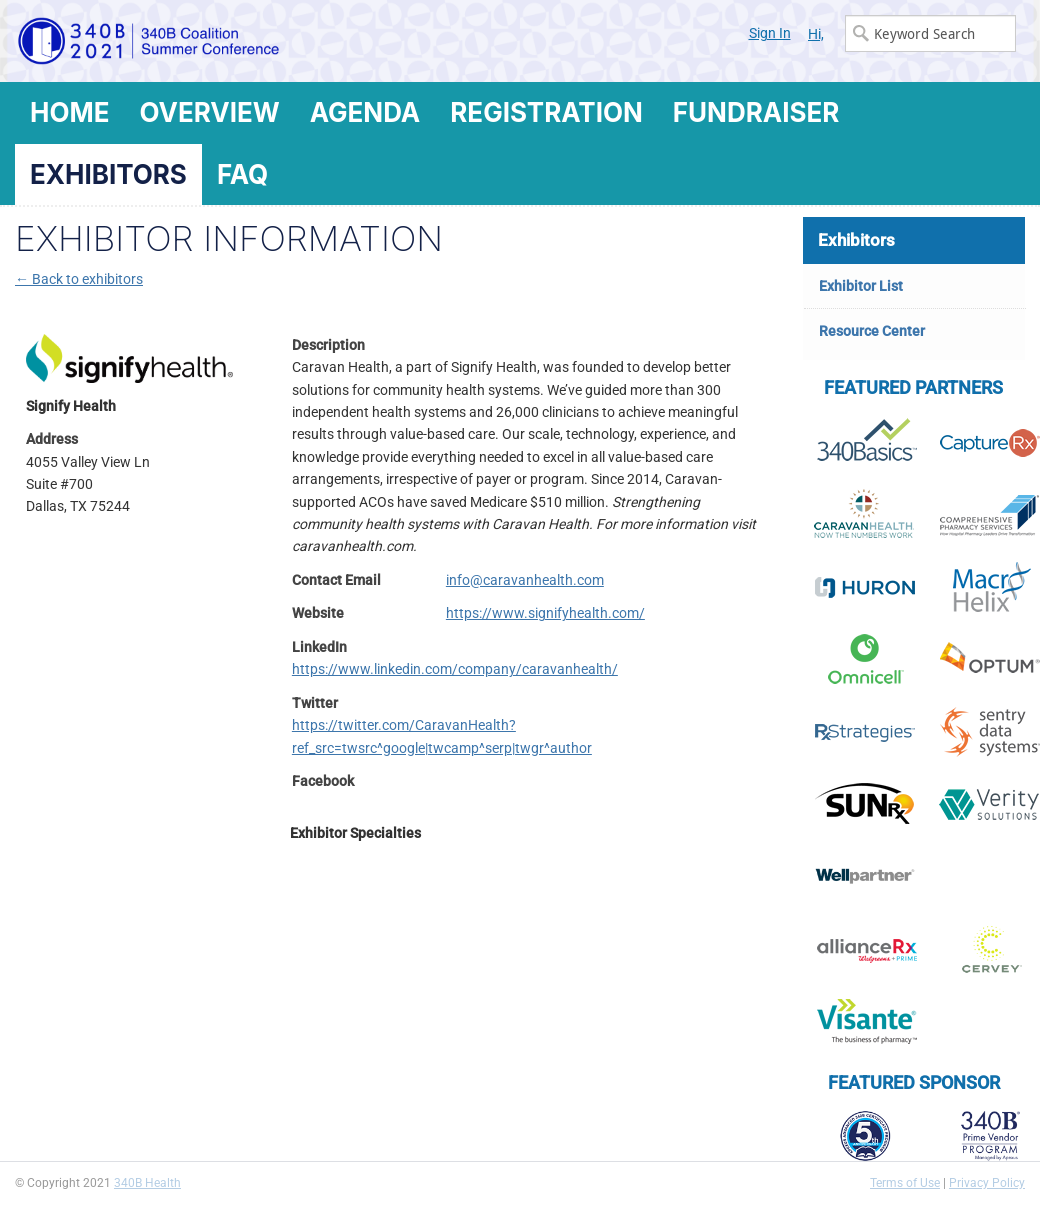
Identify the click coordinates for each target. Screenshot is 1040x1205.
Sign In (770, 33)
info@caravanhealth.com (525, 580)
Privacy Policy (987, 1183)
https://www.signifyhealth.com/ (545, 613)
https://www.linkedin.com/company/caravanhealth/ (455, 669)
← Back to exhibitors (79, 279)
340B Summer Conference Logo (267, 41)
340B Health (147, 1183)
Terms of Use (905, 1183)
